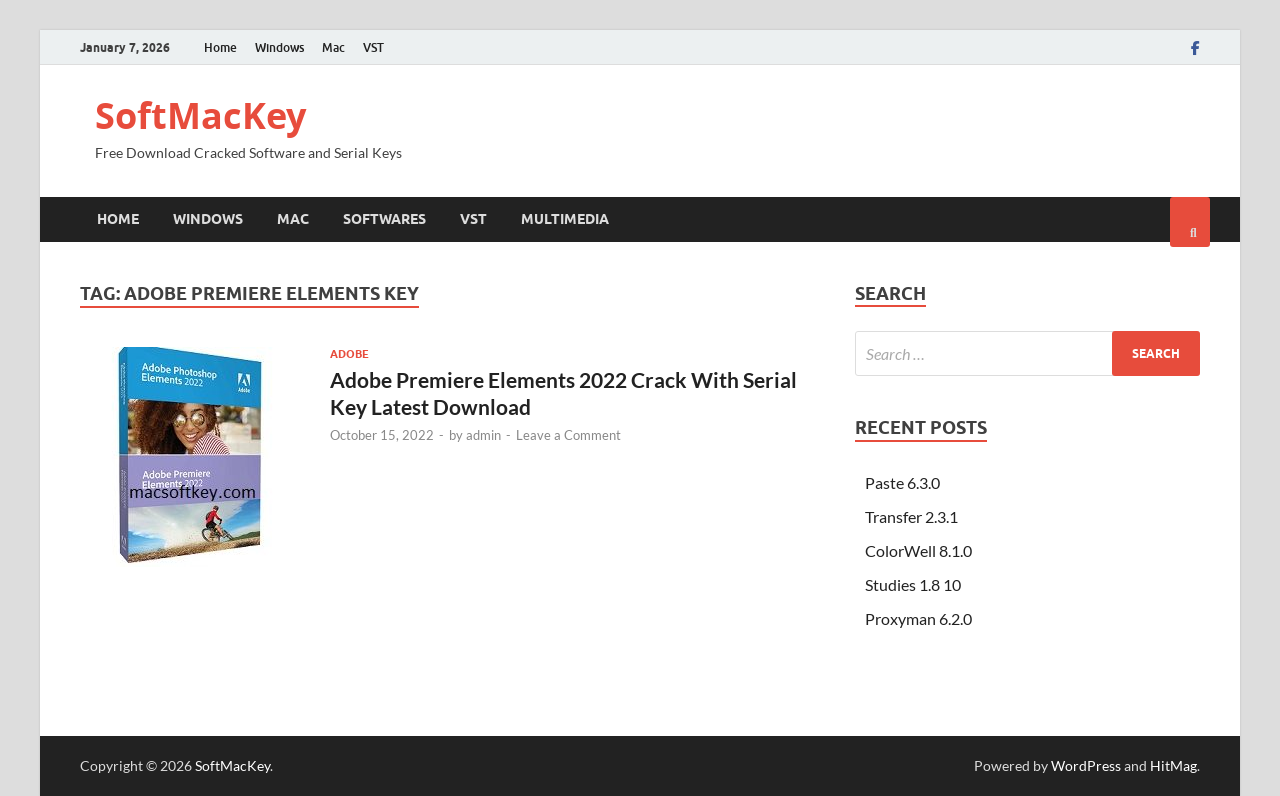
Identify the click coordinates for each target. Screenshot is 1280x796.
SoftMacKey (200, 115)
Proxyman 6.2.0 (918, 618)
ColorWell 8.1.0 (918, 550)
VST (373, 47)
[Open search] (1190, 222)
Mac (333, 47)
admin (483, 435)
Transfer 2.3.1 (911, 516)
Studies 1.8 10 (913, 584)
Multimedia (565, 219)
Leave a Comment (568, 435)
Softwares (384, 219)
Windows (279, 47)
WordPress (1086, 765)
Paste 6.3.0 (902, 482)
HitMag (1173, 765)
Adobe (349, 354)
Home (220, 47)
